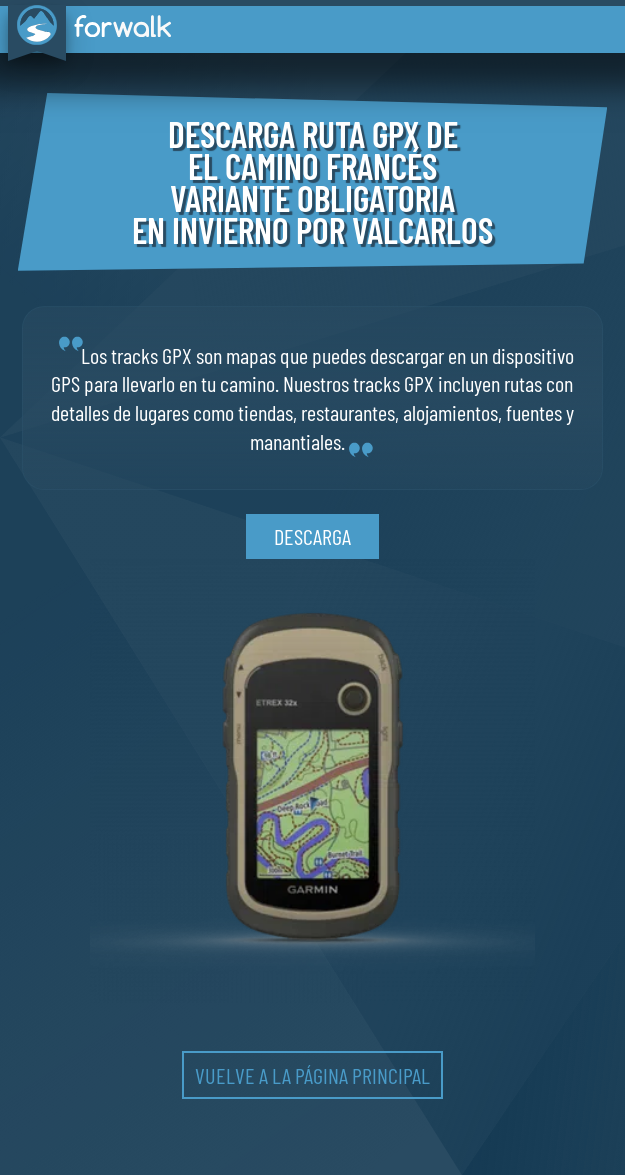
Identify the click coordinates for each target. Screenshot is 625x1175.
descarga (312, 536)
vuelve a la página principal (312, 1075)
